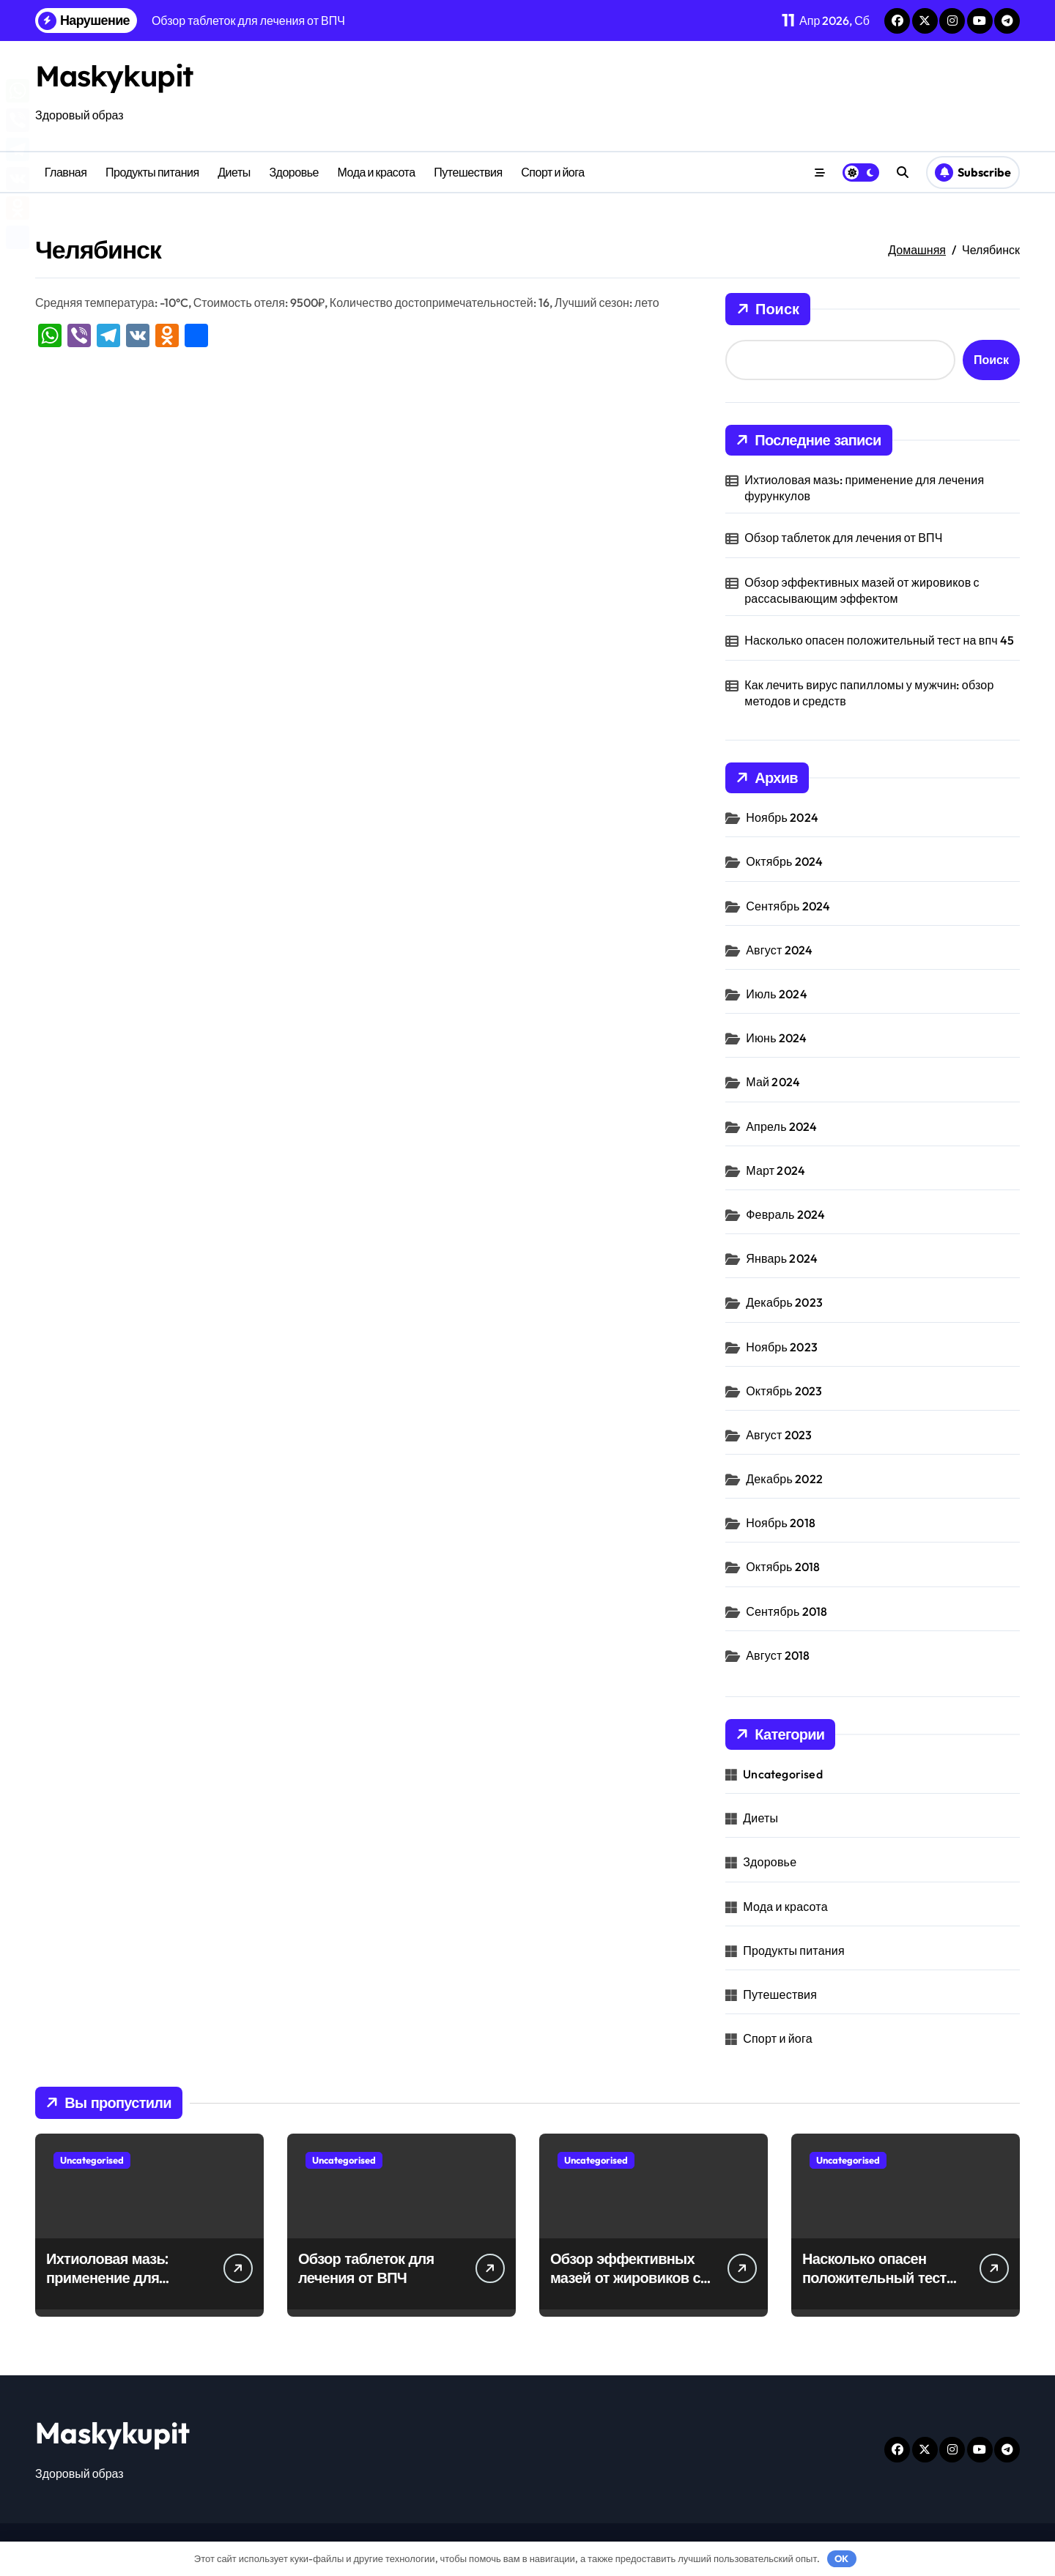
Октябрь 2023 (784, 1391)
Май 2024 (773, 1081)
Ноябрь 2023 (782, 1347)
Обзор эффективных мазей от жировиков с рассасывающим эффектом (862, 590)
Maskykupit (115, 75)
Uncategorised (783, 1774)
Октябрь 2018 (783, 1566)
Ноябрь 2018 (780, 1522)
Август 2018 (778, 1655)
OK (841, 2558)
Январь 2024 (782, 1258)
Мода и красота (376, 172)
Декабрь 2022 (784, 1478)
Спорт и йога (552, 172)
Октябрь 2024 (784, 861)
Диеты (234, 172)
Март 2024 (775, 1170)
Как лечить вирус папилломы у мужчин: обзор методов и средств (868, 693)
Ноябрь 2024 (782, 817)
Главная (66, 172)
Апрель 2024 (781, 1126)
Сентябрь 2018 (786, 1611)
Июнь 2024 (776, 1038)
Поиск (767, 309)
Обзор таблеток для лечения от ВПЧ (843, 537)
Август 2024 (779, 950)
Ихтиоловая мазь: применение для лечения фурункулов (864, 487)
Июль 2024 (776, 994)
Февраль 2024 (785, 1214)
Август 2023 (779, 1435)
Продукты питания (152, 172)
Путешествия (468, 172)
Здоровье (294, 172)
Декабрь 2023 (784, 1302)
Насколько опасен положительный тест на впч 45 (879, 640)
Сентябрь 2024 (788, 906)
